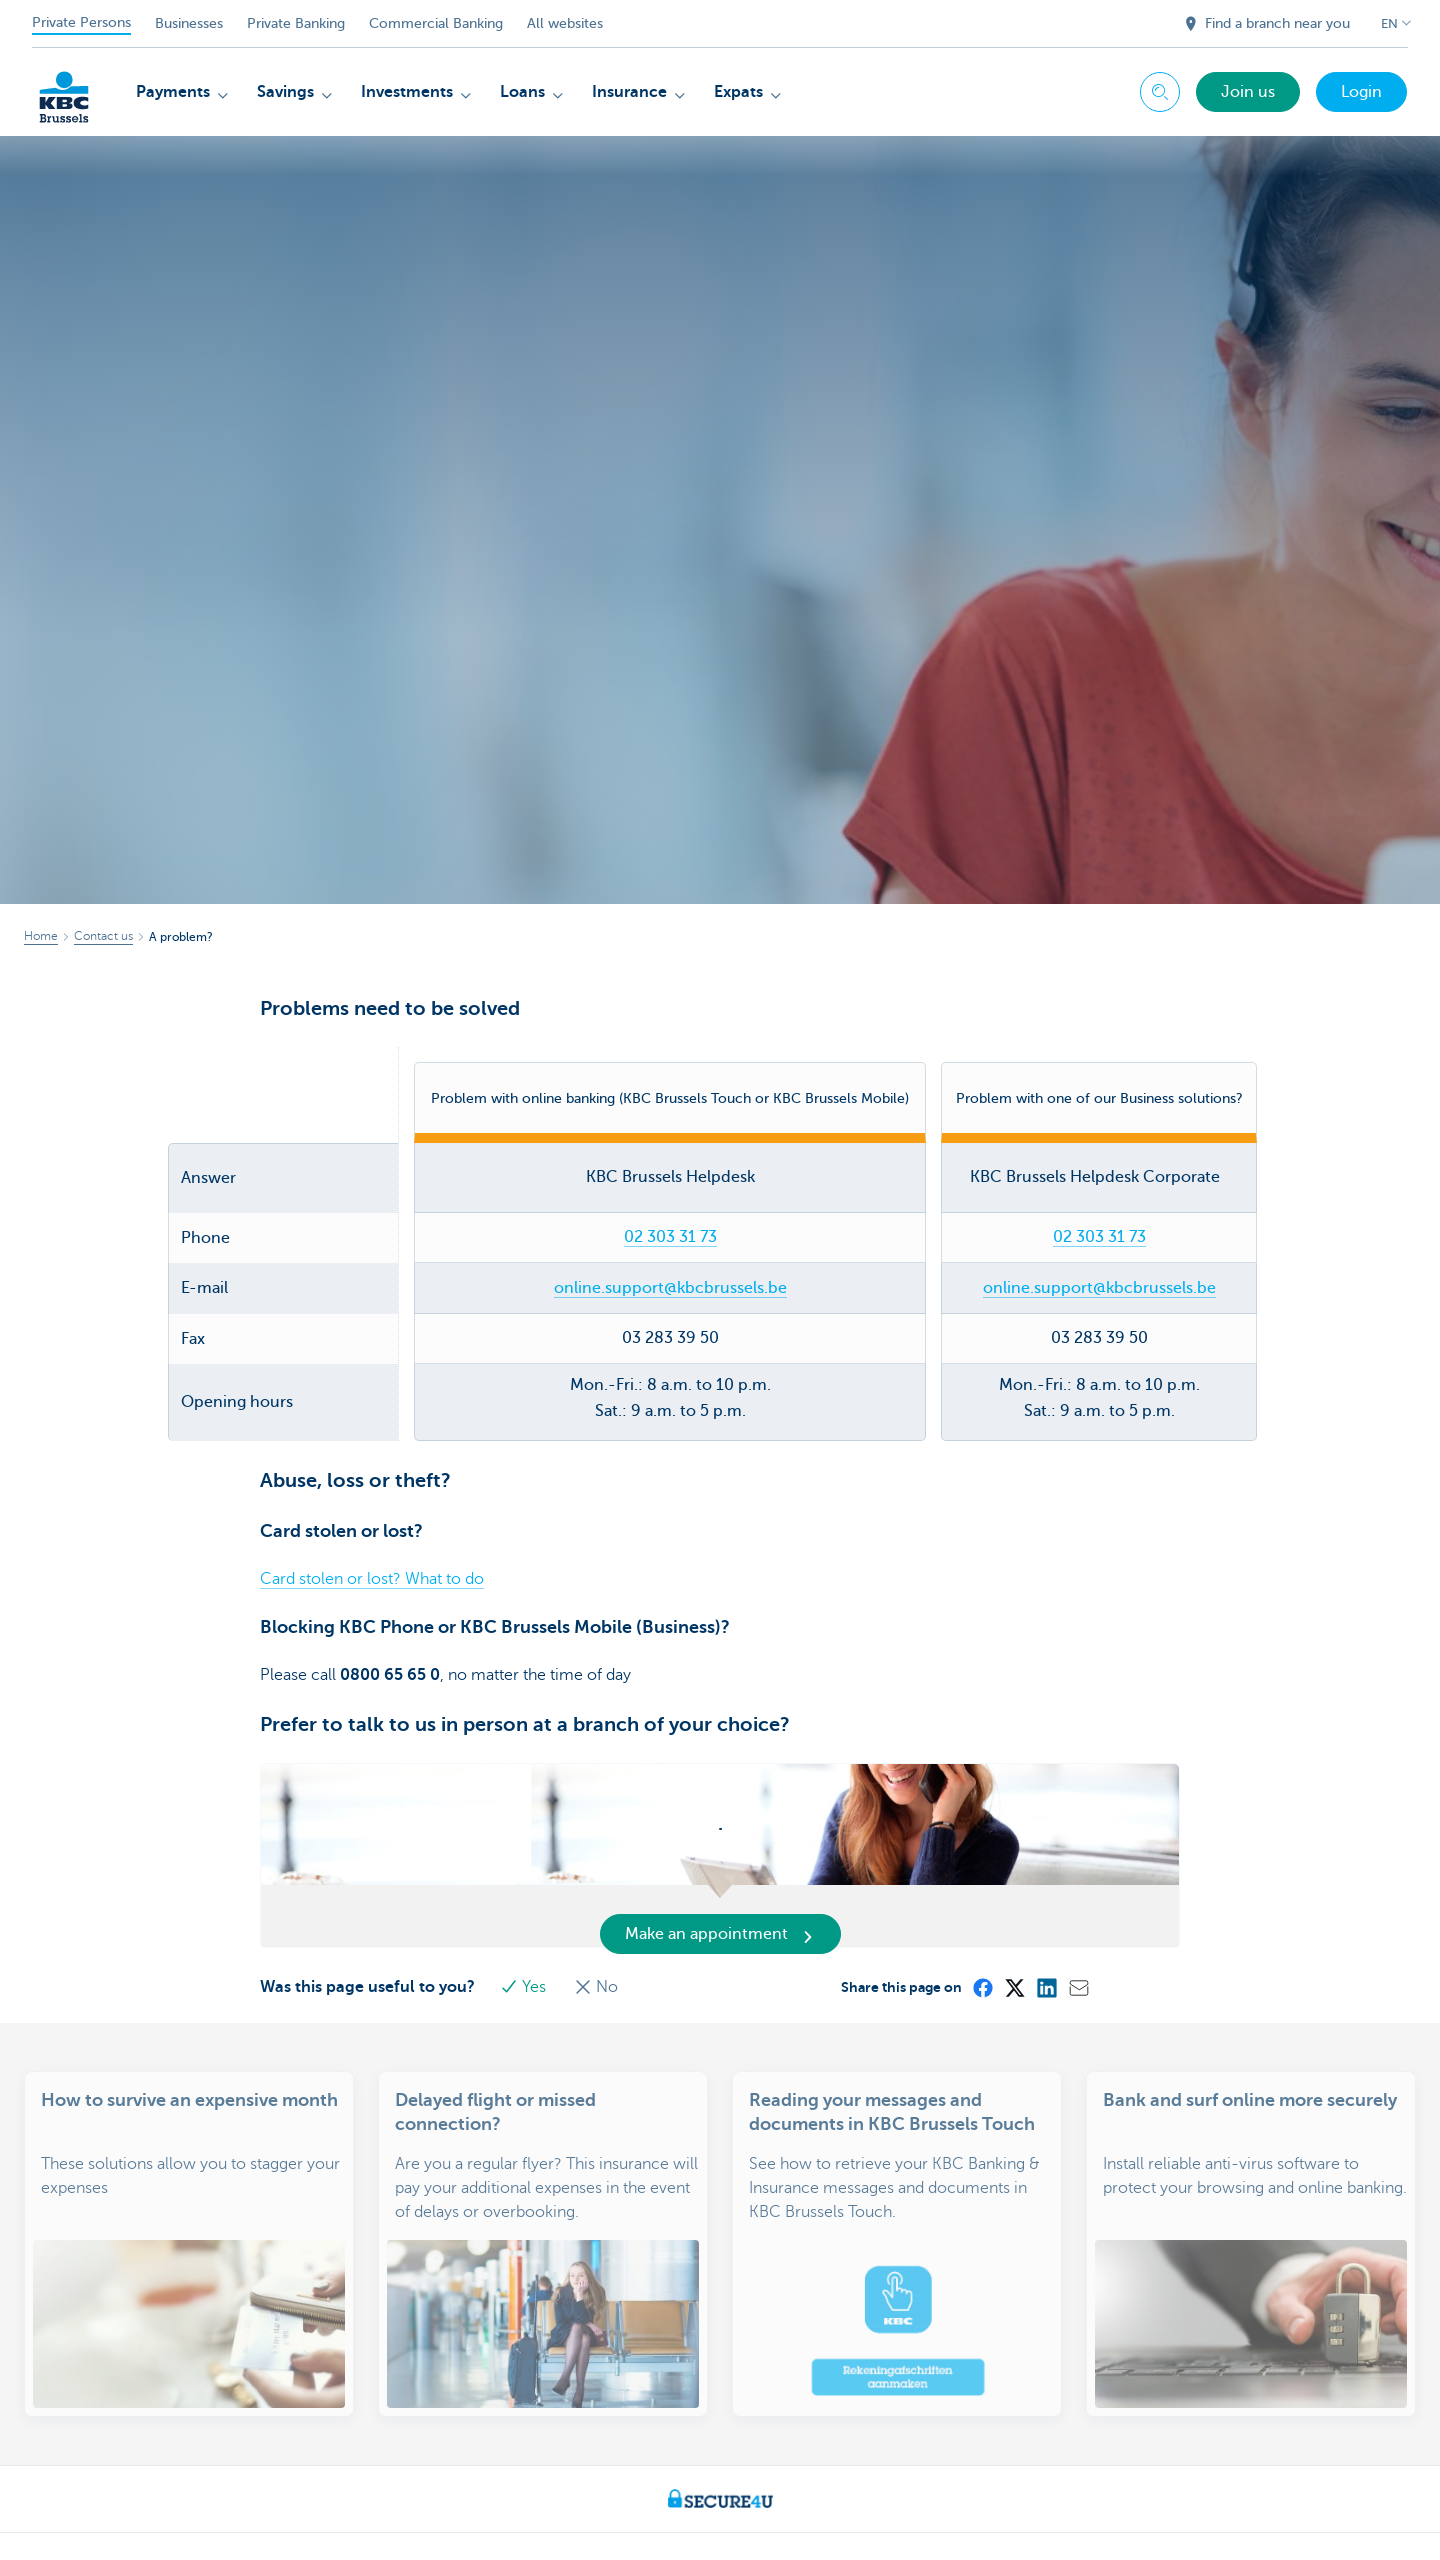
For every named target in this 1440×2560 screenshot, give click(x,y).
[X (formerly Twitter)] (1017, 1938)
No (599, 1938)
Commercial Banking (436, 23)
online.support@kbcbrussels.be (670, 1239)
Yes (528, 1938)
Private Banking (296, 23)
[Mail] (1081, 1938)
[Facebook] (985, 1938)
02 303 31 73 (670, 1189)
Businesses (189, 23)
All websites (565, 23)
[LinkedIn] (1049, 1938)
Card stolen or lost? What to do (372, 1531)
